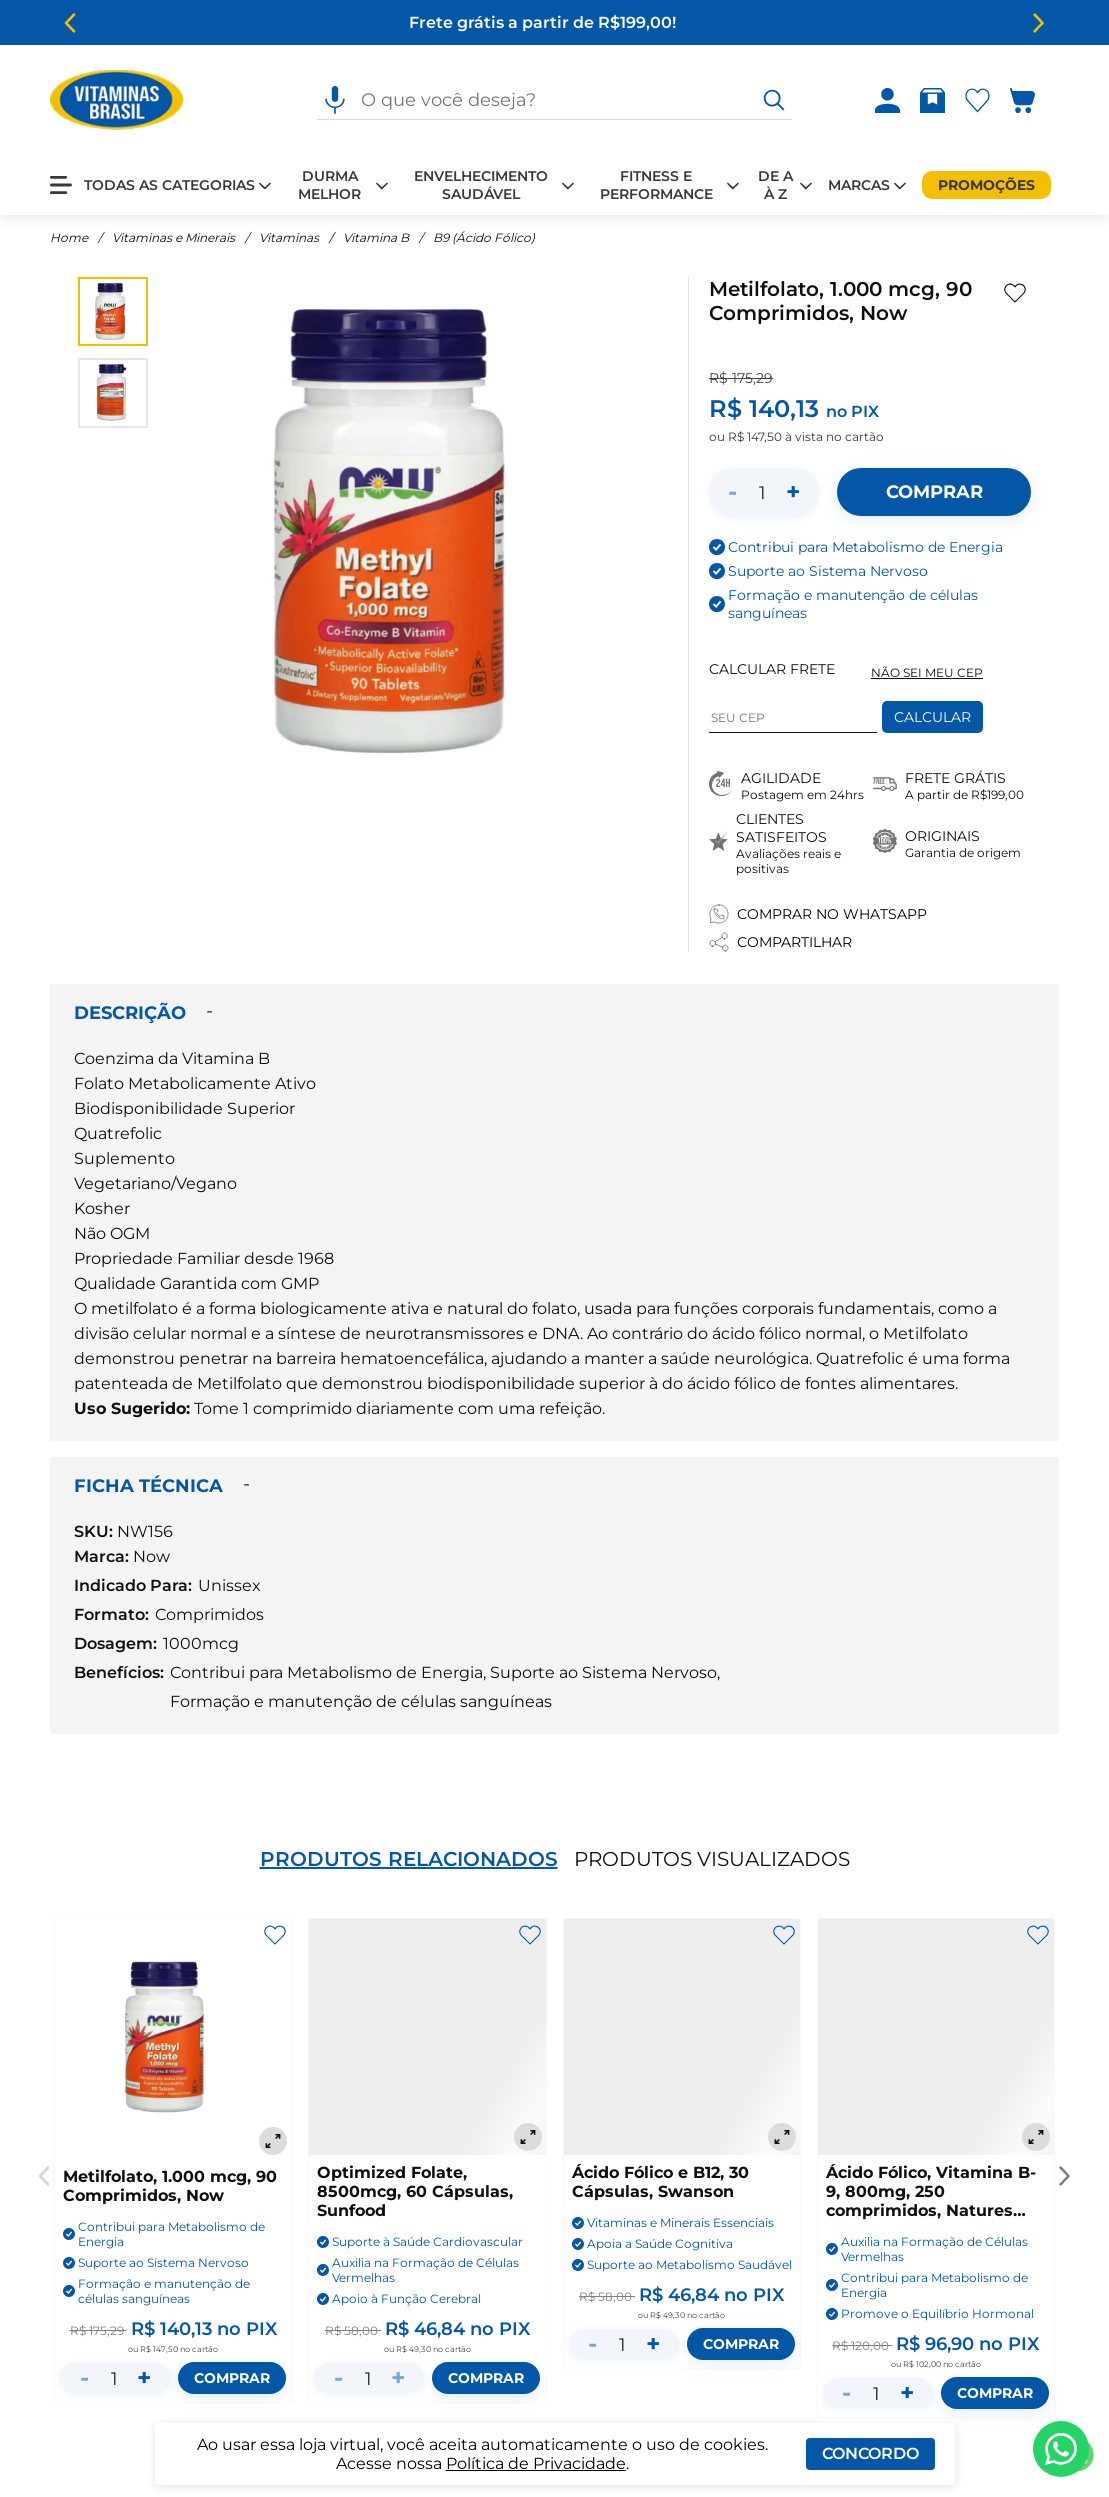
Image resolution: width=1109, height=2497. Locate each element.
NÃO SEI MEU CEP (927, 672)
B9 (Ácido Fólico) (484, 237)
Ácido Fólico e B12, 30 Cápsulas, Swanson (660, 2182)
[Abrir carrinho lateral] (1034, 100)
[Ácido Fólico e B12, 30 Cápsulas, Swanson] (682, 2037)
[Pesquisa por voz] (335, 100)
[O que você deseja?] (774, 100)
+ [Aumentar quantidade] (793, 491)
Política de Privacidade (536, 2463)
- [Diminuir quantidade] (732, 491)
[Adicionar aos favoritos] (1015, 293)
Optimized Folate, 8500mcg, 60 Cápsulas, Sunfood (415, 2191)
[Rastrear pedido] (932, 100)
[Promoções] (986, 185)
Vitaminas (289, 237)
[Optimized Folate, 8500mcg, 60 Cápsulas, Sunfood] (427, 2037)
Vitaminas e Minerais (173, 237)
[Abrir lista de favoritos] (977, 100)
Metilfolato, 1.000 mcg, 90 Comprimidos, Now (170, 2186)
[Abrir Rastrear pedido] (932, 100)
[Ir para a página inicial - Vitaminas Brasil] (116, 100)
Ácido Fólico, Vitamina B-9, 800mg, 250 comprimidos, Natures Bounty (931, 2191)
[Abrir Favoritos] (977, 100)
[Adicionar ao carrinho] (934, 492)
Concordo (870, 2453)
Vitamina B (376, 237)
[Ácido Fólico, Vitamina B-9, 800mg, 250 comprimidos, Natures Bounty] (936, 2037)
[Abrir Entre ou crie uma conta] (887, 100)
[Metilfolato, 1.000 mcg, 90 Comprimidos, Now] (173, 2039)
